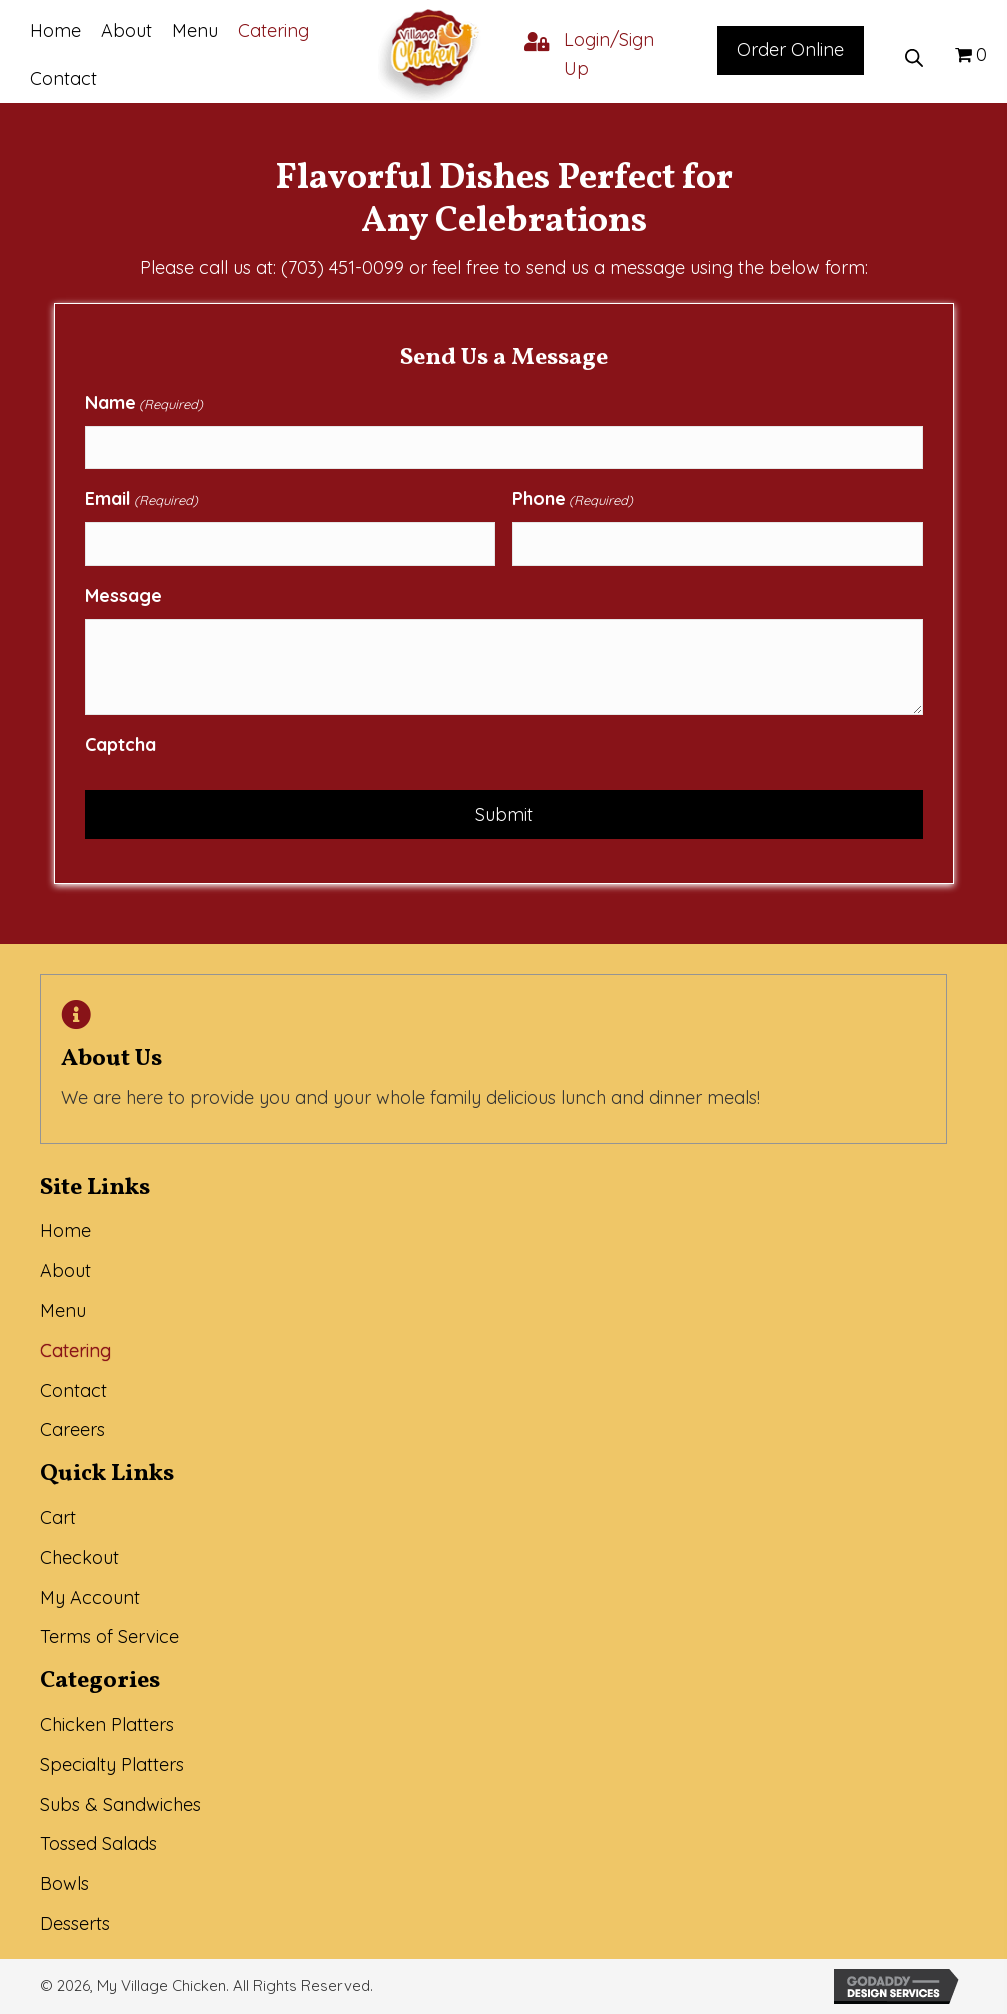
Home (65, 1230)
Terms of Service (109, 1636)
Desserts (75, 1923)
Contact (73, 1390)
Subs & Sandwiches (120, 1804)
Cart (58, 1517)
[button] (790, 50)
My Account (90, 1597)
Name (144, 403)
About (65, 1270)
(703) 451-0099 (342, 267)
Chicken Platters (107, 1724)
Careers (72, 1429)
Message (123, 595)
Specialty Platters (112, 1764)
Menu (63, 1310)
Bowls (64, 1883)
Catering (75, 1350)
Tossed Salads (98, 1843)
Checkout (79, 1557)
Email (141, 499)
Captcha (120, 744)
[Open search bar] (914, 55)
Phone (572, 499)
